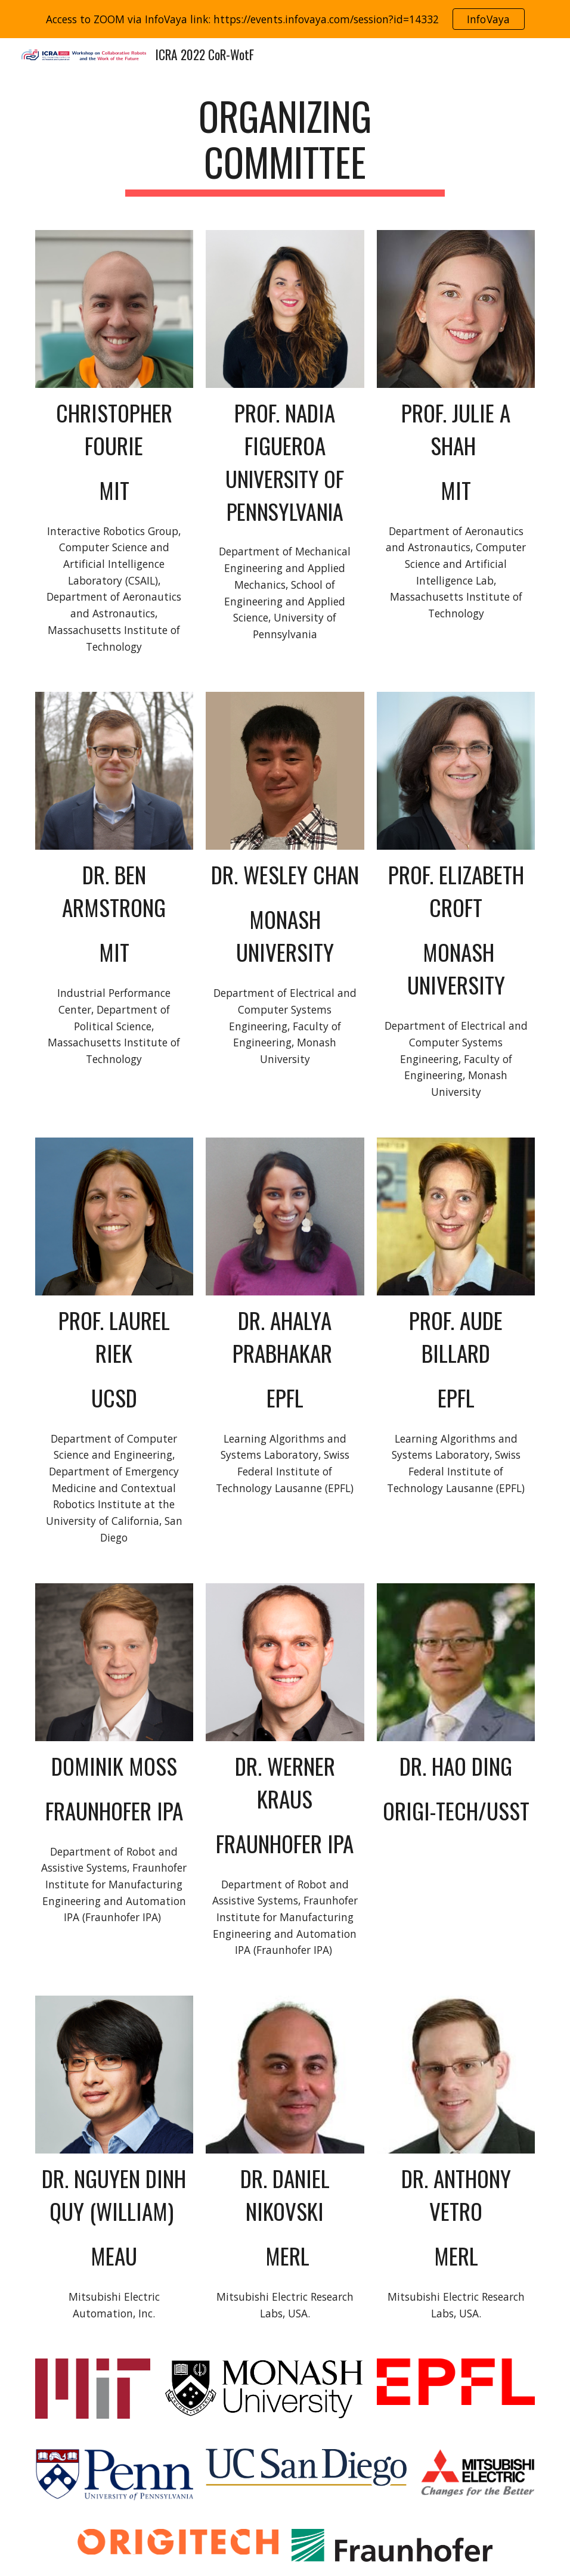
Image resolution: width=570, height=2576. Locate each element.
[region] (285, 19)
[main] (285, 144)
